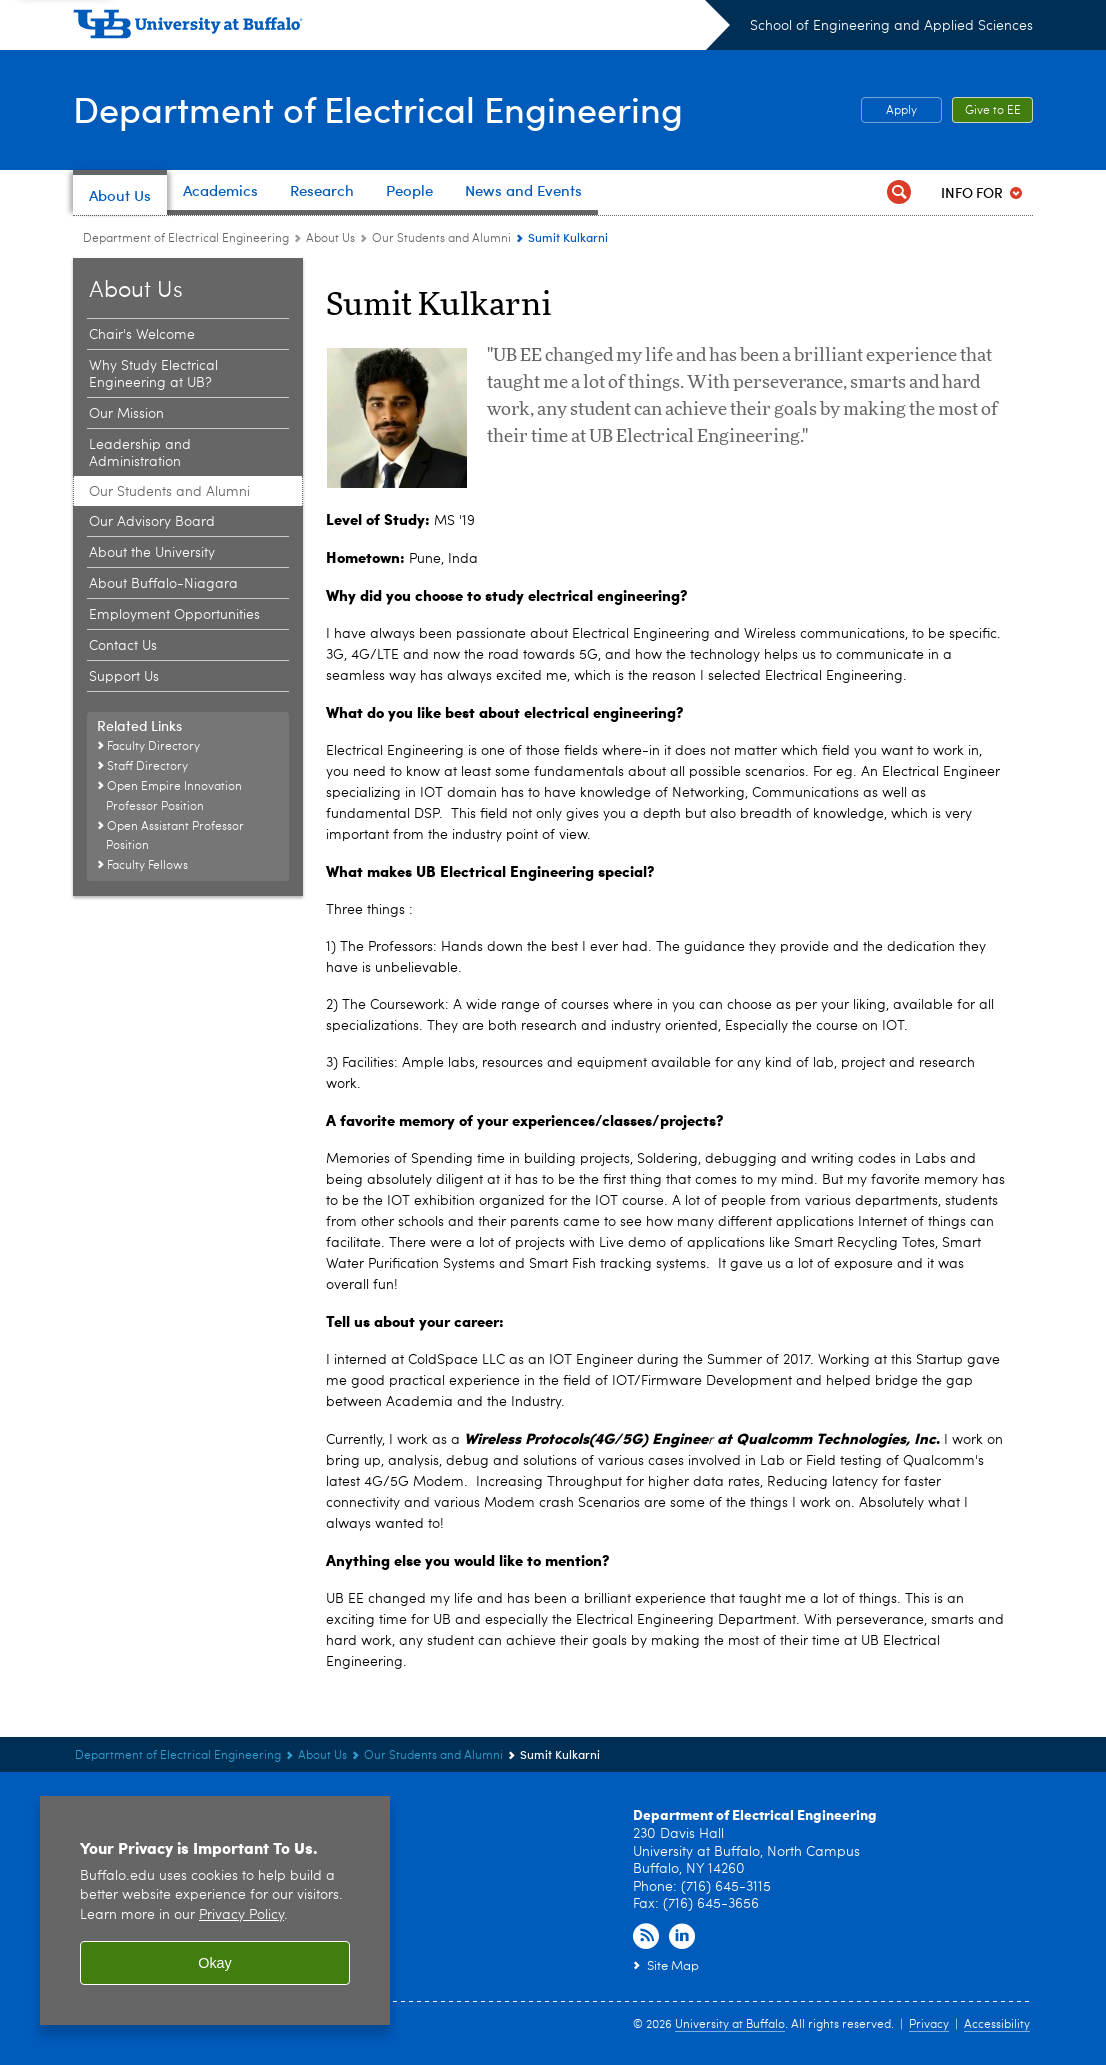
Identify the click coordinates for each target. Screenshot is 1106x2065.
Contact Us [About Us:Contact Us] (123, 646)
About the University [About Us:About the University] (152, 553)
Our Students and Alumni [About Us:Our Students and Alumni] (441, 239)
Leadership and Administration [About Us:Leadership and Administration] (140, 453)
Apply (901, 111)
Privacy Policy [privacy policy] (241, 1915)
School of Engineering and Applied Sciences (891, 26)
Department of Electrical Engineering (378, 108)
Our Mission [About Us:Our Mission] (126, 414)
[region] (215, 1910)
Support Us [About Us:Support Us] (124, 677)
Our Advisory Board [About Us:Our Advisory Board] (152, 522)
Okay (215, 1963)
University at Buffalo (730, 2025)
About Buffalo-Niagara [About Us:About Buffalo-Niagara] (163, 584)
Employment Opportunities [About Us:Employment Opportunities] (174, 615)
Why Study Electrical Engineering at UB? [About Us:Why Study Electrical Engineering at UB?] (153, 374)
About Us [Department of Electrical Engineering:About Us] (330, 239)
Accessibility (997, 2025)
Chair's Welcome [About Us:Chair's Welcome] (142, 335)
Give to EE (993, 111)
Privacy (929, 2025)
